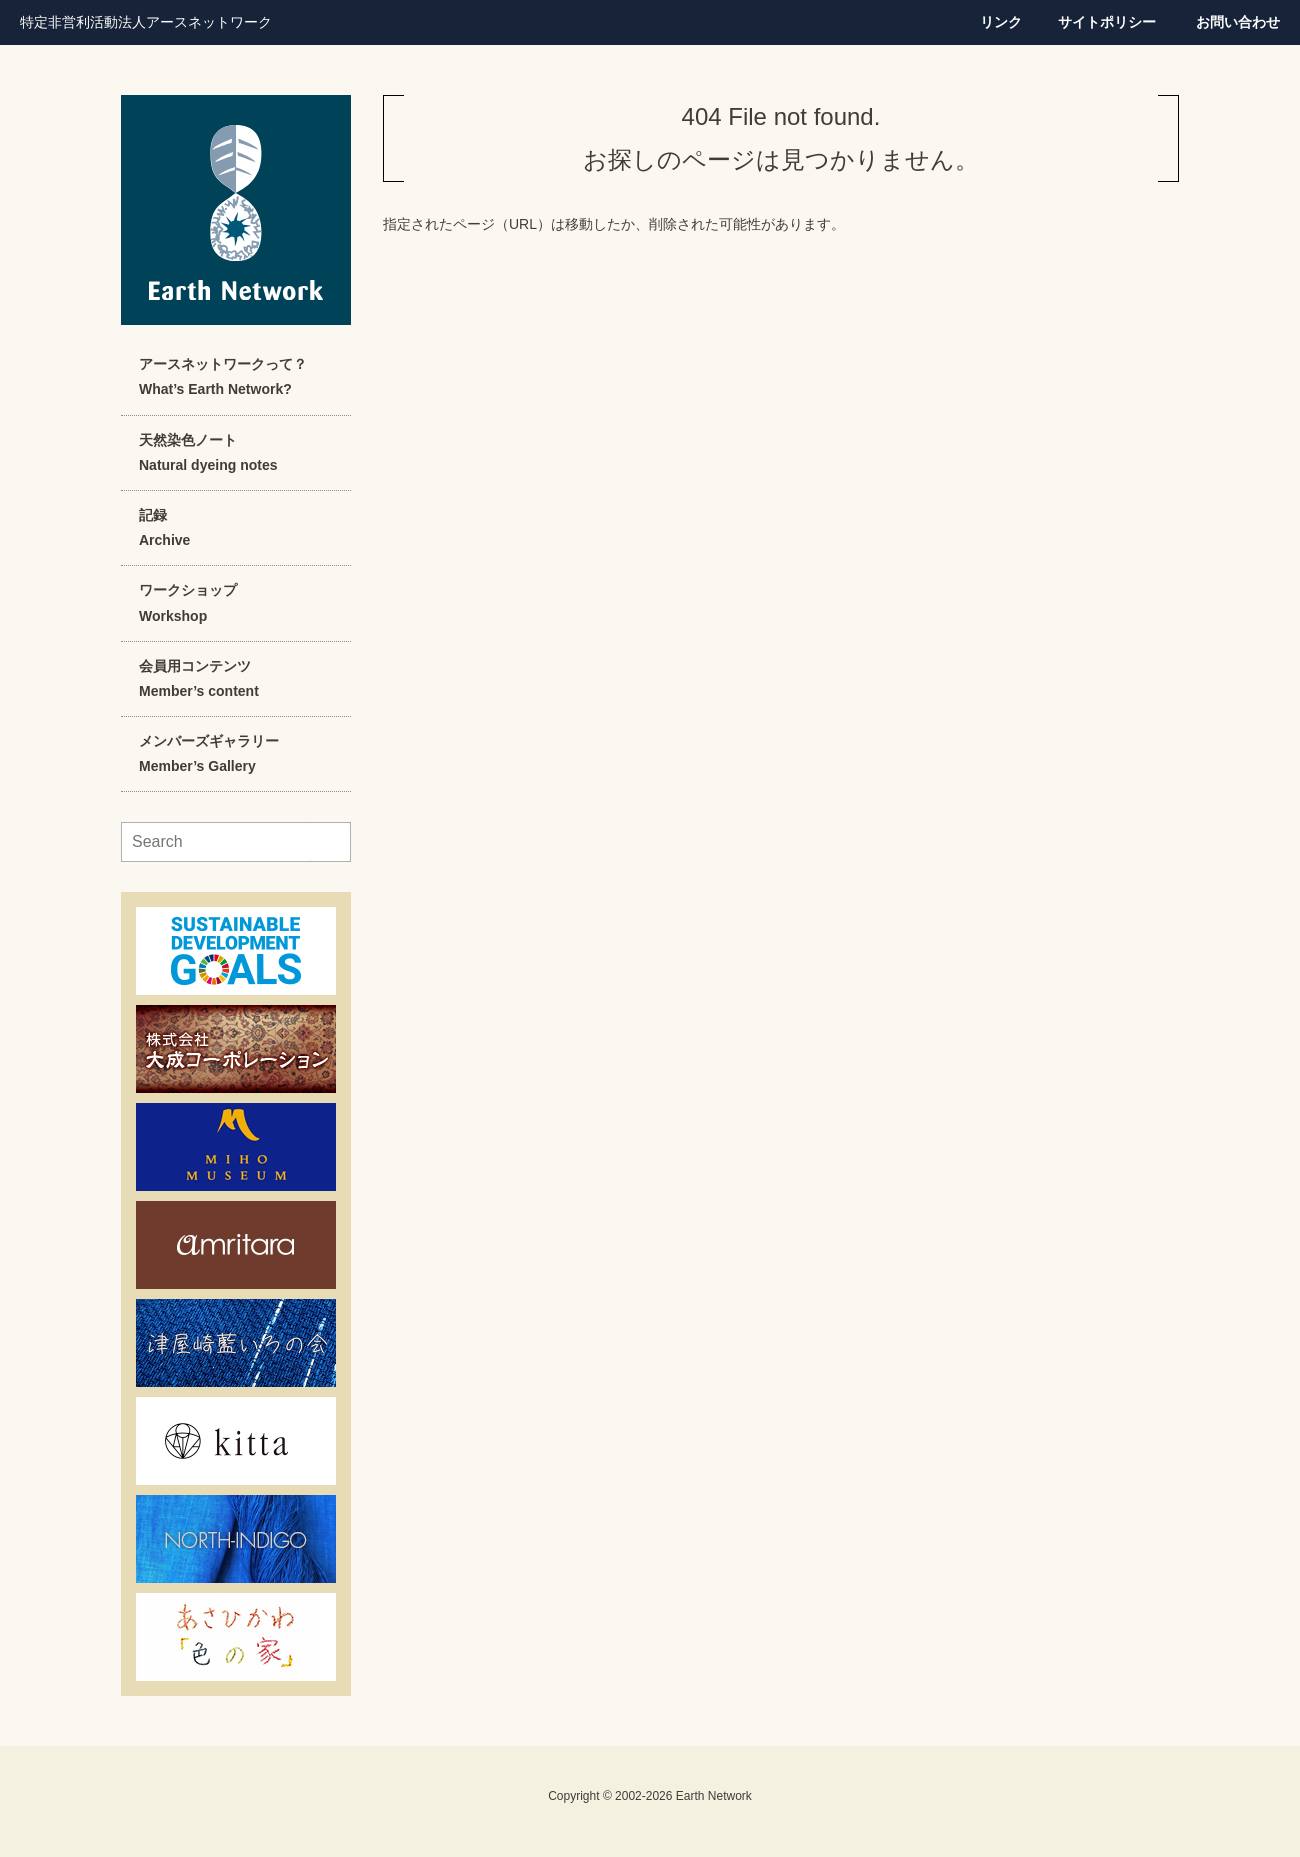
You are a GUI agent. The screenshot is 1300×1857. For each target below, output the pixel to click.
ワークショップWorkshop (188, 602)
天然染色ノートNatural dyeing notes (208, 452)
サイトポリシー (1107, 22)
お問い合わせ (1238, 22)
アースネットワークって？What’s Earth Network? (223, 376)
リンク (1001, 22)
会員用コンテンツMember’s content (199, 678)
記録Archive (164, 527)
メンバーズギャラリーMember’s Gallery (209, 753)
